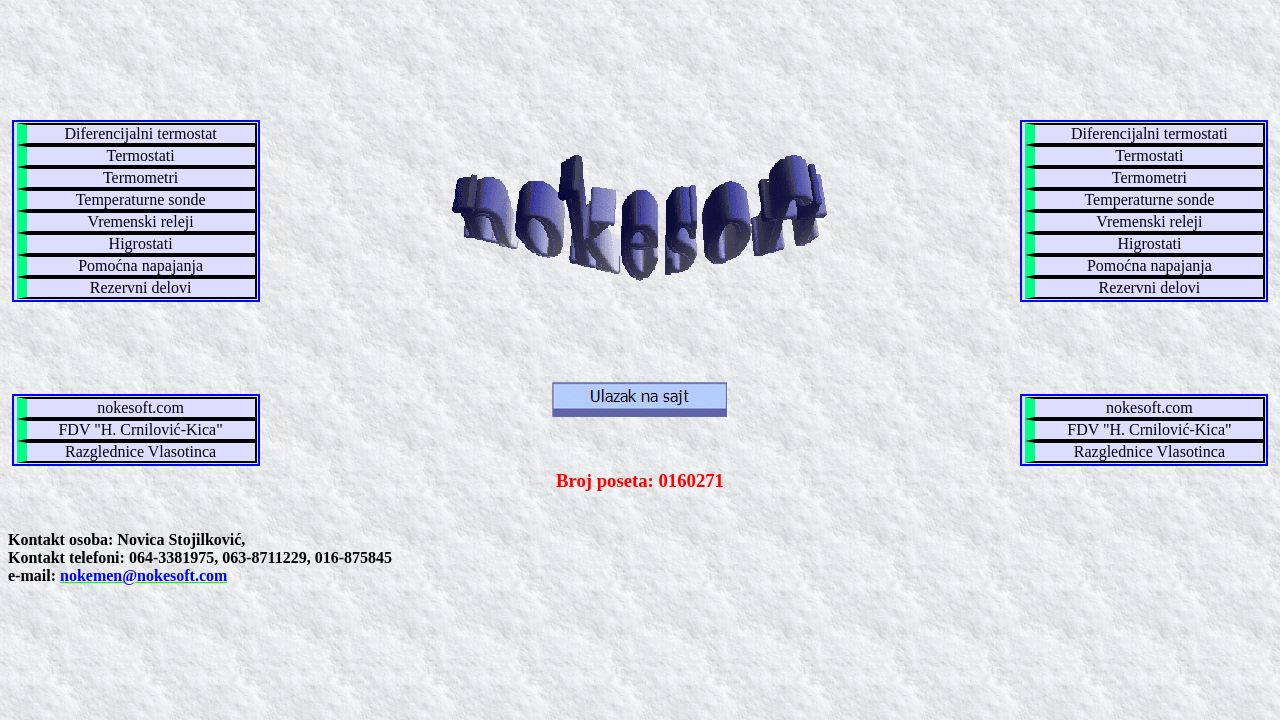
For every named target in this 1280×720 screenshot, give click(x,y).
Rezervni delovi (141, 287)
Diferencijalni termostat (140, 133)
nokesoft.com (140, 407)
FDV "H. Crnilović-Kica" (140, 429)
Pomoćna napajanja (140, 265)
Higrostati (141, 243)
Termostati (140, 155)
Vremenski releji (141, 221)
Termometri (140, 177)
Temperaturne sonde (141, 199)
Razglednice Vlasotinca (140, 451)
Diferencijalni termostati (1149, 133)
